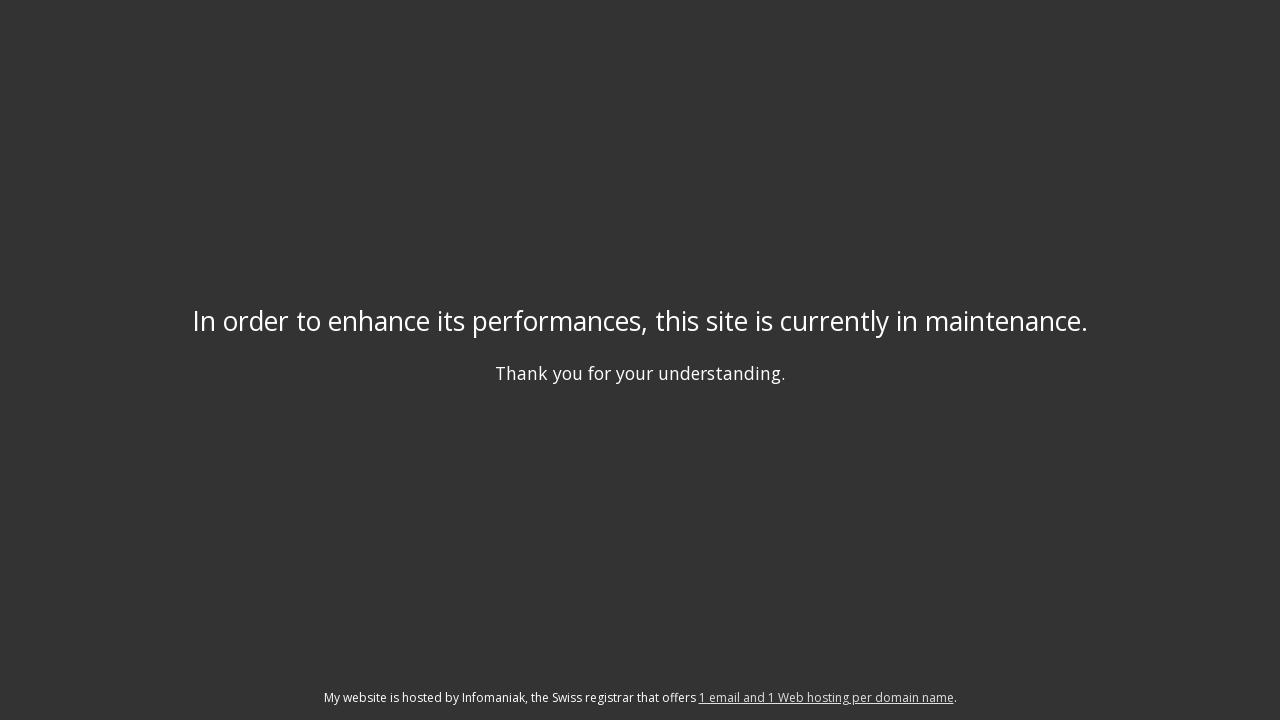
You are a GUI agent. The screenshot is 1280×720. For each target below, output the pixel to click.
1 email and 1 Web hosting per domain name (826, 697)
